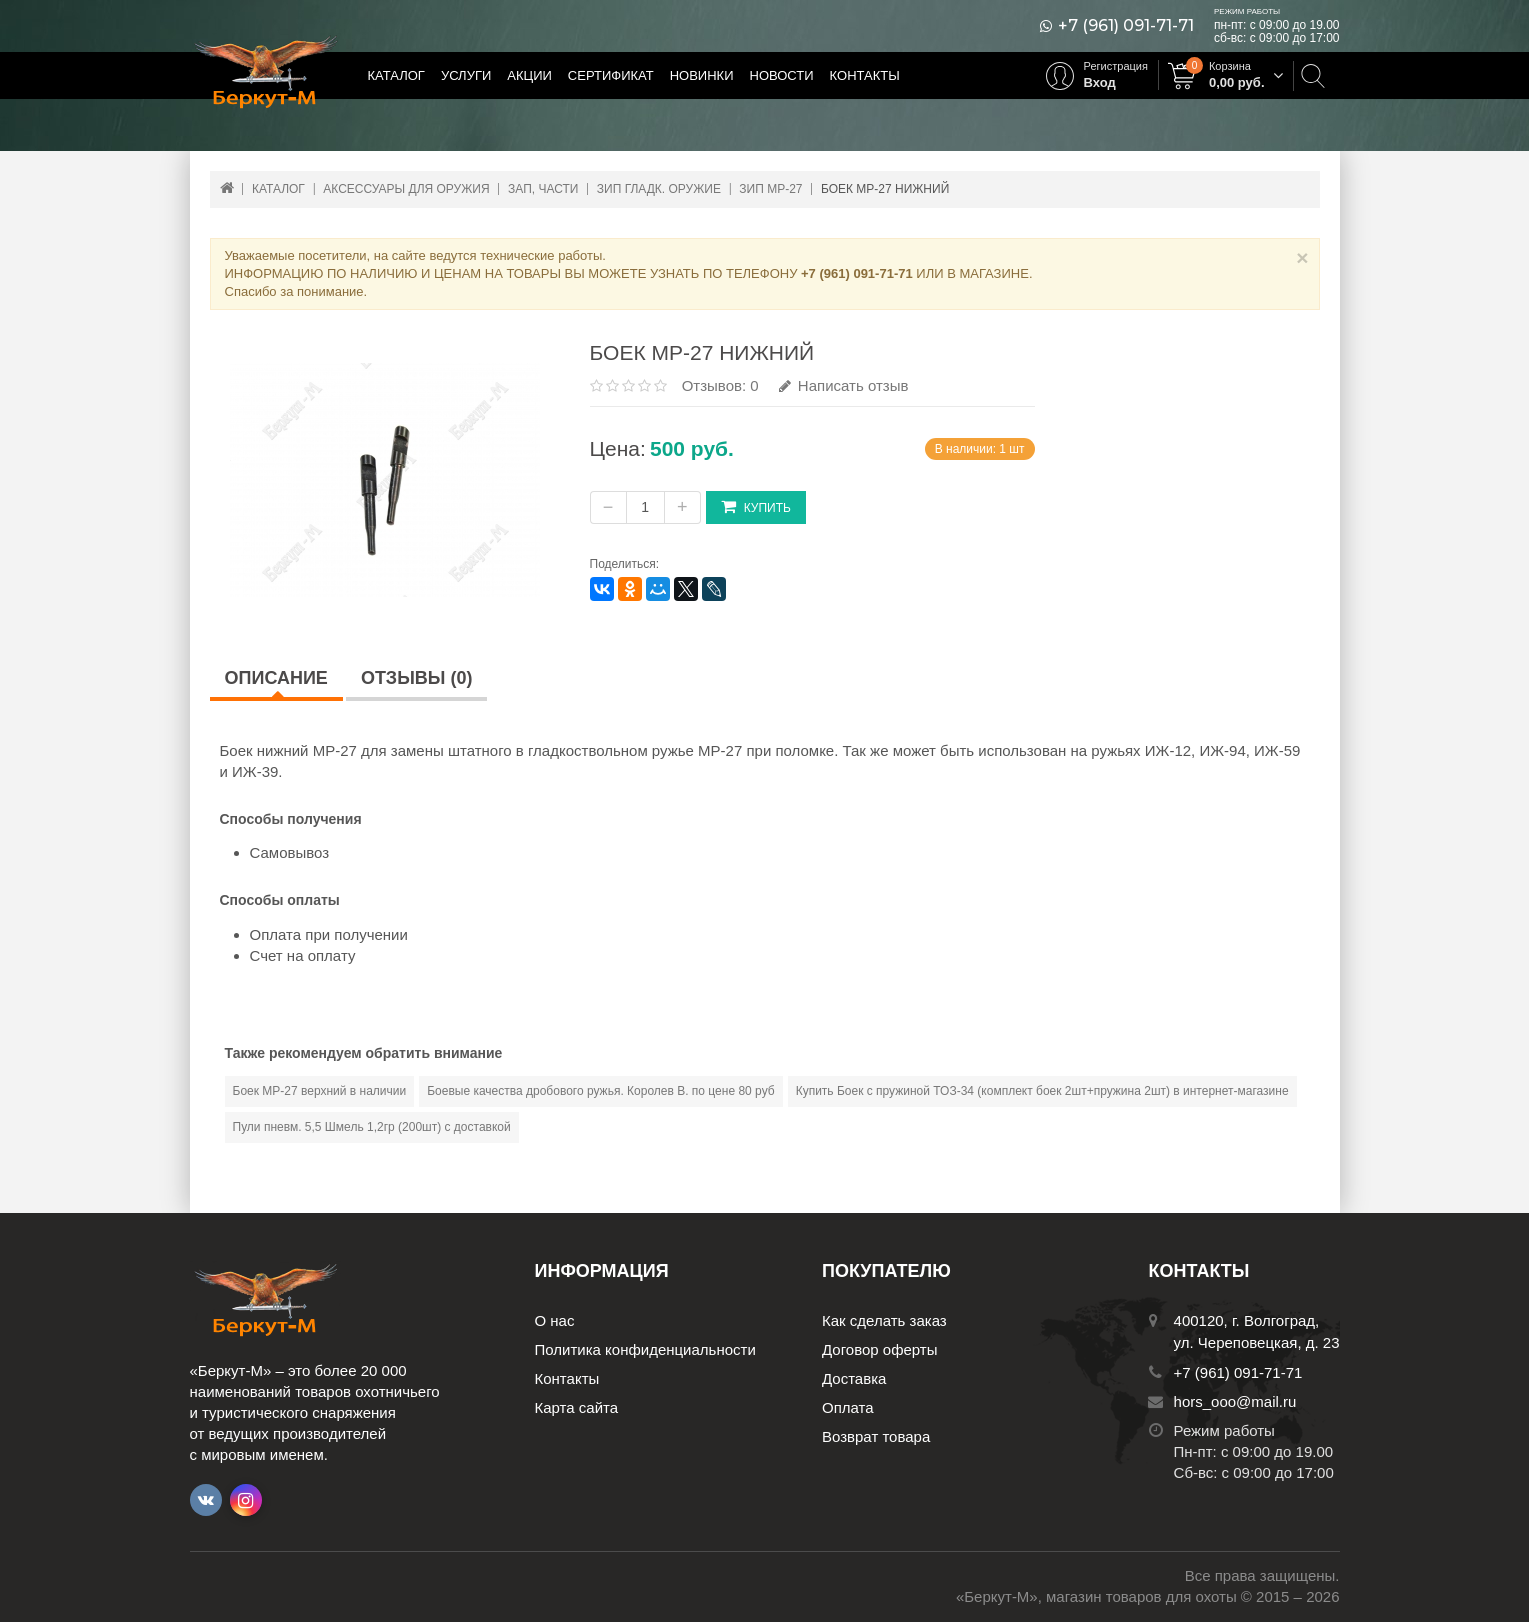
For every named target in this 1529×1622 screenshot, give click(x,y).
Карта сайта (577, 1407)
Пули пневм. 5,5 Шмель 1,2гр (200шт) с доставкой (372, 1127)
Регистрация (1116, 66)
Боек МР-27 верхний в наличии (320, 1091)
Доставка (854, 1378)
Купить (756, 506)
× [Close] (1302, 257)
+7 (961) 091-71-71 (1126, 26)
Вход (1100, 82)
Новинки (702, 75)
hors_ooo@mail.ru (1235, 1401)
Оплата (848, 1407)
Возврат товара (876, 1436)
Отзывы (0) (417, 678)
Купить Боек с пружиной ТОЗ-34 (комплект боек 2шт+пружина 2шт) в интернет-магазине (1042, 1091)
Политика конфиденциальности (645, 1349)
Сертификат (611, 75)
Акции (529, 75)
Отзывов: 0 (720, 385)
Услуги (466, 75)
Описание (276, 678)
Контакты (865, 75)
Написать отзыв (844, 385)
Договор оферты (880, 1349)
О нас (555, 1320)
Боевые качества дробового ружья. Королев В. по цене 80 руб (600, 1091)
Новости (782, 75)
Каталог (396, 75)
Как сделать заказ (884, 1320)
